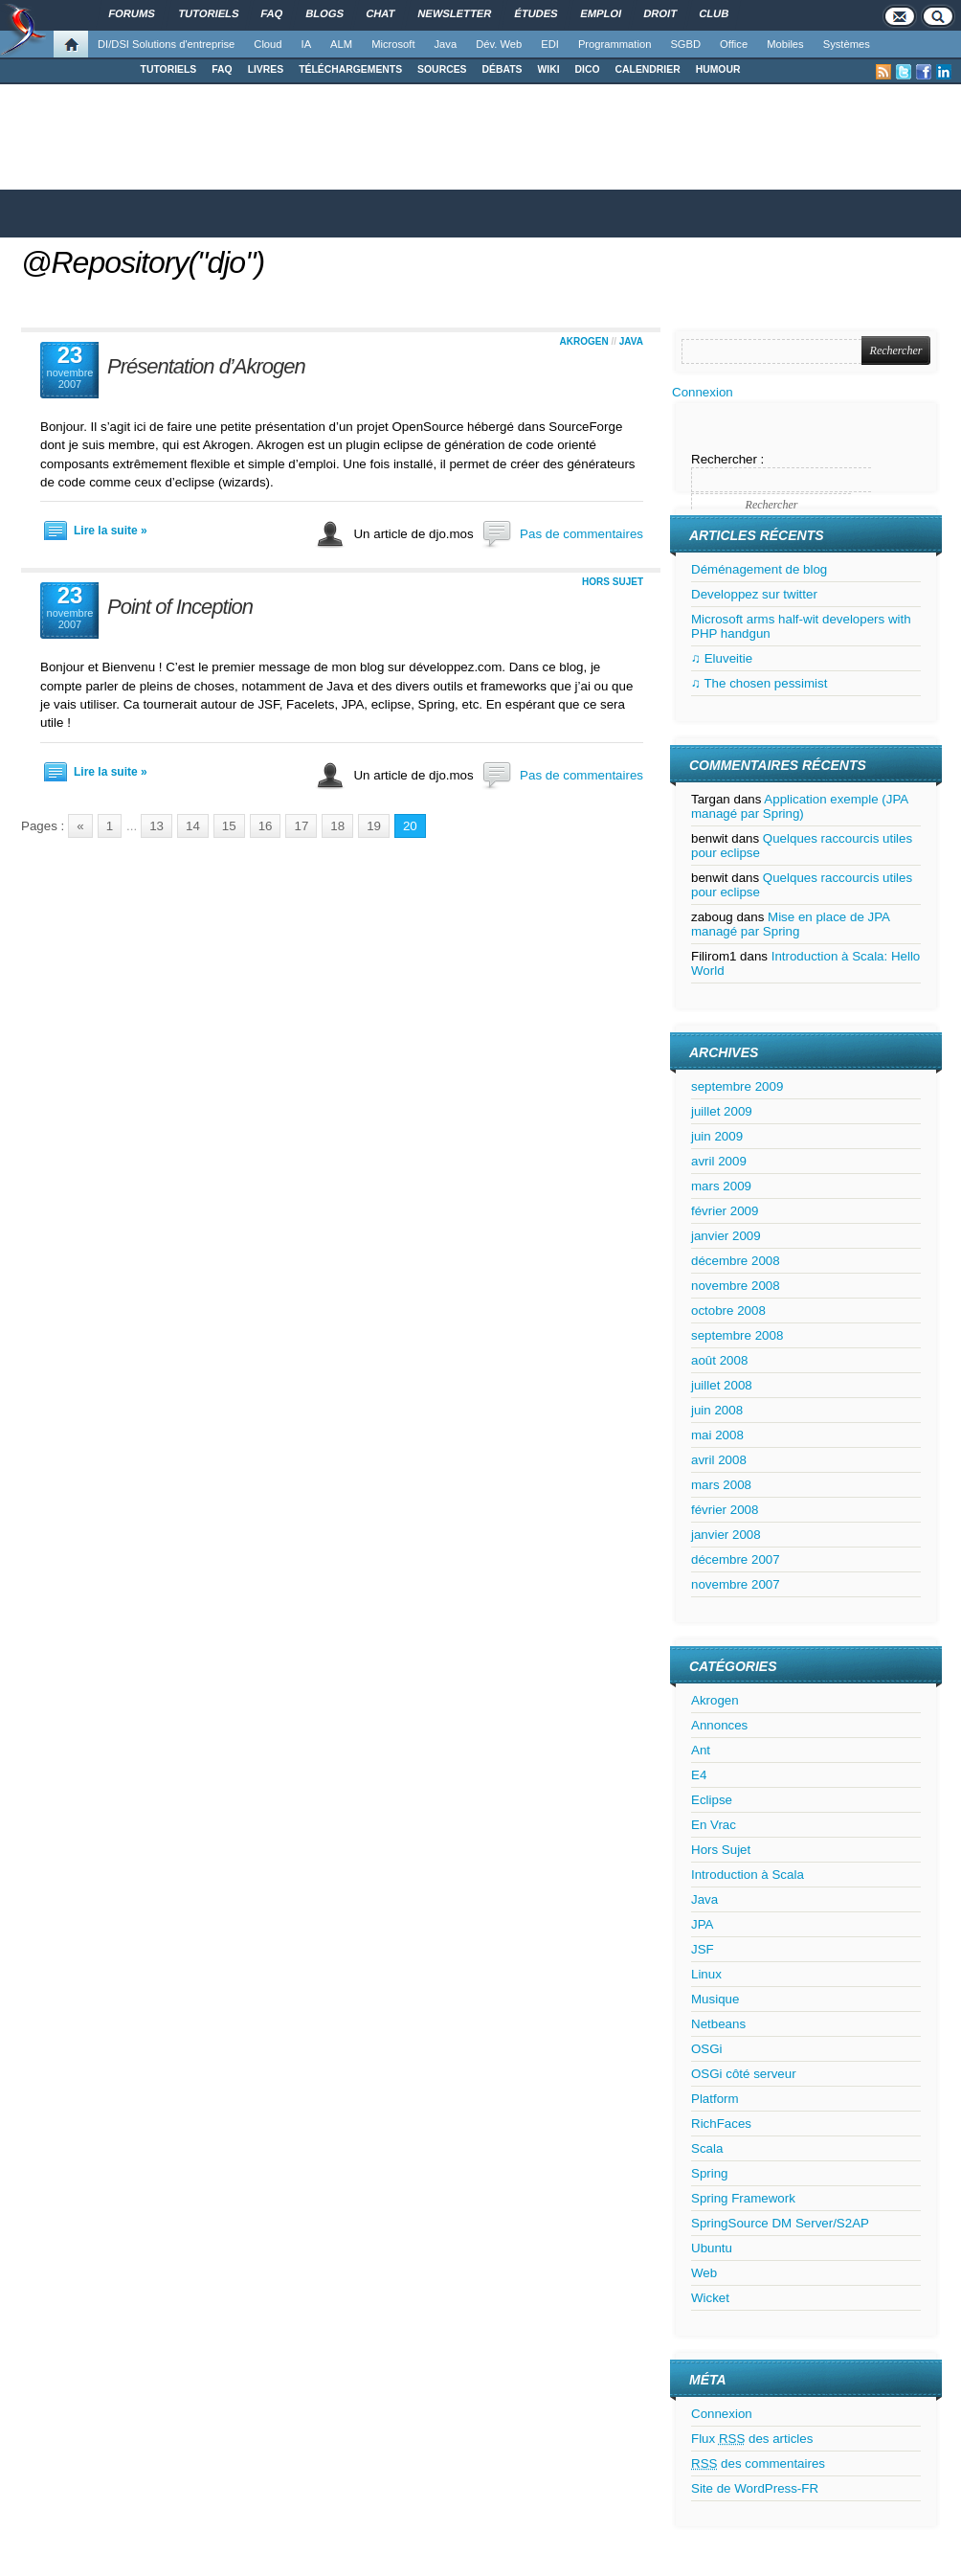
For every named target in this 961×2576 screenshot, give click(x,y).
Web (704, 2273)
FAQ (222, 69)
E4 (698, 1775)
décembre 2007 (735, 1559)
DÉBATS (502, 69)
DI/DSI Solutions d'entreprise (166, 44)
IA (307, 44)
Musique (715, 1999)
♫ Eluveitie (721, 658)
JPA (702, 1924)
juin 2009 (717, 1136)
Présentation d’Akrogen (206, 366)
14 (193, 826)
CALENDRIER (648, 69)
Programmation (614, 44)
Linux (706, 1974)
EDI (550, 44)
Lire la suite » (110, 530)
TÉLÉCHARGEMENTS (350, 69)
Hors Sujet (612, 581)
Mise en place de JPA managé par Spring (790, 924)
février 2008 (724, 1510)
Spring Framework (743, 2198)
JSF (702, 1949)
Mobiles (785, 44)
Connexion (702, 392)
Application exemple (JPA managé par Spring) (799, 806)
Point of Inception (180, 607)
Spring (709, 2173)
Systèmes (846, 44)
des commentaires (758, 2463)
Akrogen (584, 341)
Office (734, 44)
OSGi (707, 2049)
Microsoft (392, 44)
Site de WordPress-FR (754, 2488)
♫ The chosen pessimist (759, 683)
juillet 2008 (721, 1385)
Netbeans (718, 2024)
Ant (700, 1750)
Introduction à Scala (747, 1874)
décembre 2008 (735, 1261)
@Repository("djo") (142, 262)
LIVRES (266, 69)
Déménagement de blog (759, 569)
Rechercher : (727, 459)
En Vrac (713, 1825)
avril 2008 (719, 1460)
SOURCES (441, 69)
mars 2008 (721, 1485)
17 (301, 826)
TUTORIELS (169, 69)
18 (337, 826)
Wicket (710, 2298)
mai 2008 (717, 1435)
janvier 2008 (726, 1534)
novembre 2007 (735, 1584)
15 (229, 826)
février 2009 (724, 1211)
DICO (587, 69)
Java (446, 44)
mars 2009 (721, 1186)
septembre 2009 (737, 1086)
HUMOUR (718, 69)
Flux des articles (752, 2438)
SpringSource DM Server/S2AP (780, 2223)
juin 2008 (717, 1410)
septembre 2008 (737, 1335)
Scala (707, 2148)
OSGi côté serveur (743, 2074)
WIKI (548, 69)
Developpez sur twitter (754, 594)
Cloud (267, 44)
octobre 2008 (728, 1310)
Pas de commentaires (581, 534)
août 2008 (719, 1360)
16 (265, 826)
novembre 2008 (735, 1285)
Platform (715, 2098)
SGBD (685, 44)
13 (156, 826)
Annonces (719, 1725)
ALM (341, 44)
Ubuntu (711, 2248)
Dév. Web (499, 44)
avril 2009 (719, 1161)
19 (374, 826)
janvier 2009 (726, 1236)
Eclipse (711, 1800)
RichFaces (721, 2123)
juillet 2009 (721, 1111)
